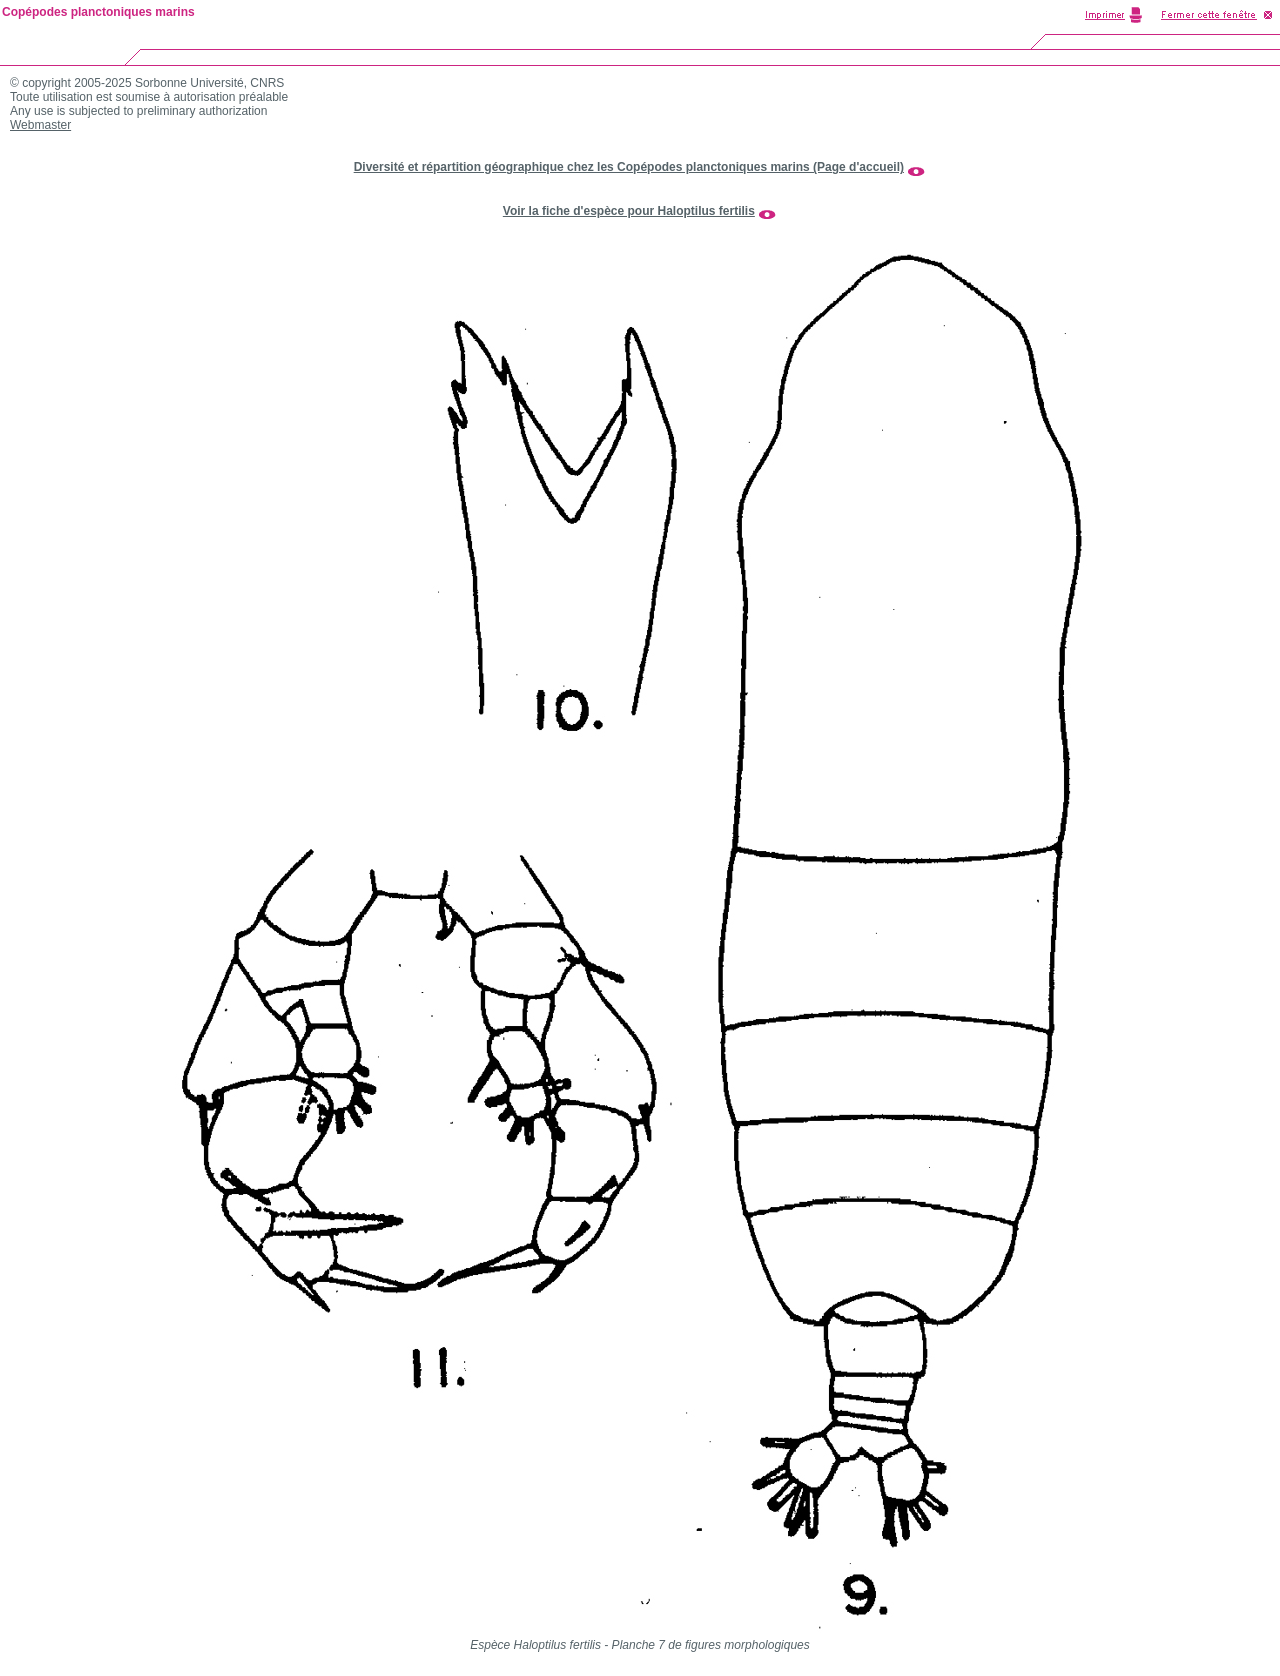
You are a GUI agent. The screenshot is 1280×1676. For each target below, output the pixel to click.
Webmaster (40, 125)
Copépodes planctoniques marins (98, 12)
